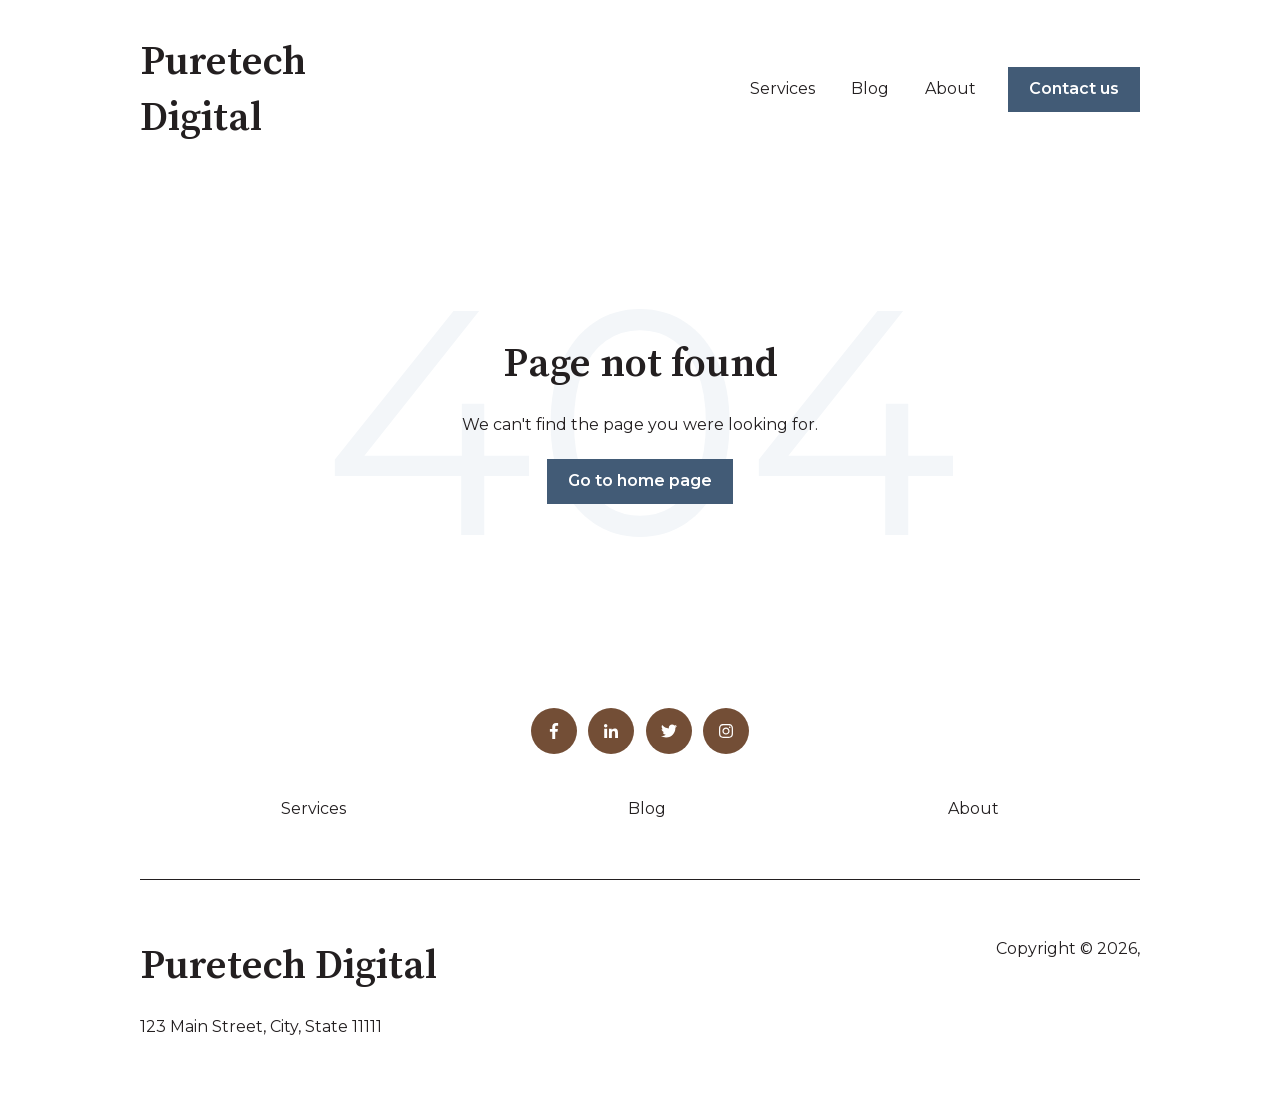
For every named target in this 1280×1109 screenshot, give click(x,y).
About (950, 88)
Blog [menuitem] (647, 808)
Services (782, 88)
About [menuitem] (973, 808)
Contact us (1074, 88)
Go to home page (640, 480)
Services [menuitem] (313, 808)
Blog (870, 88)
